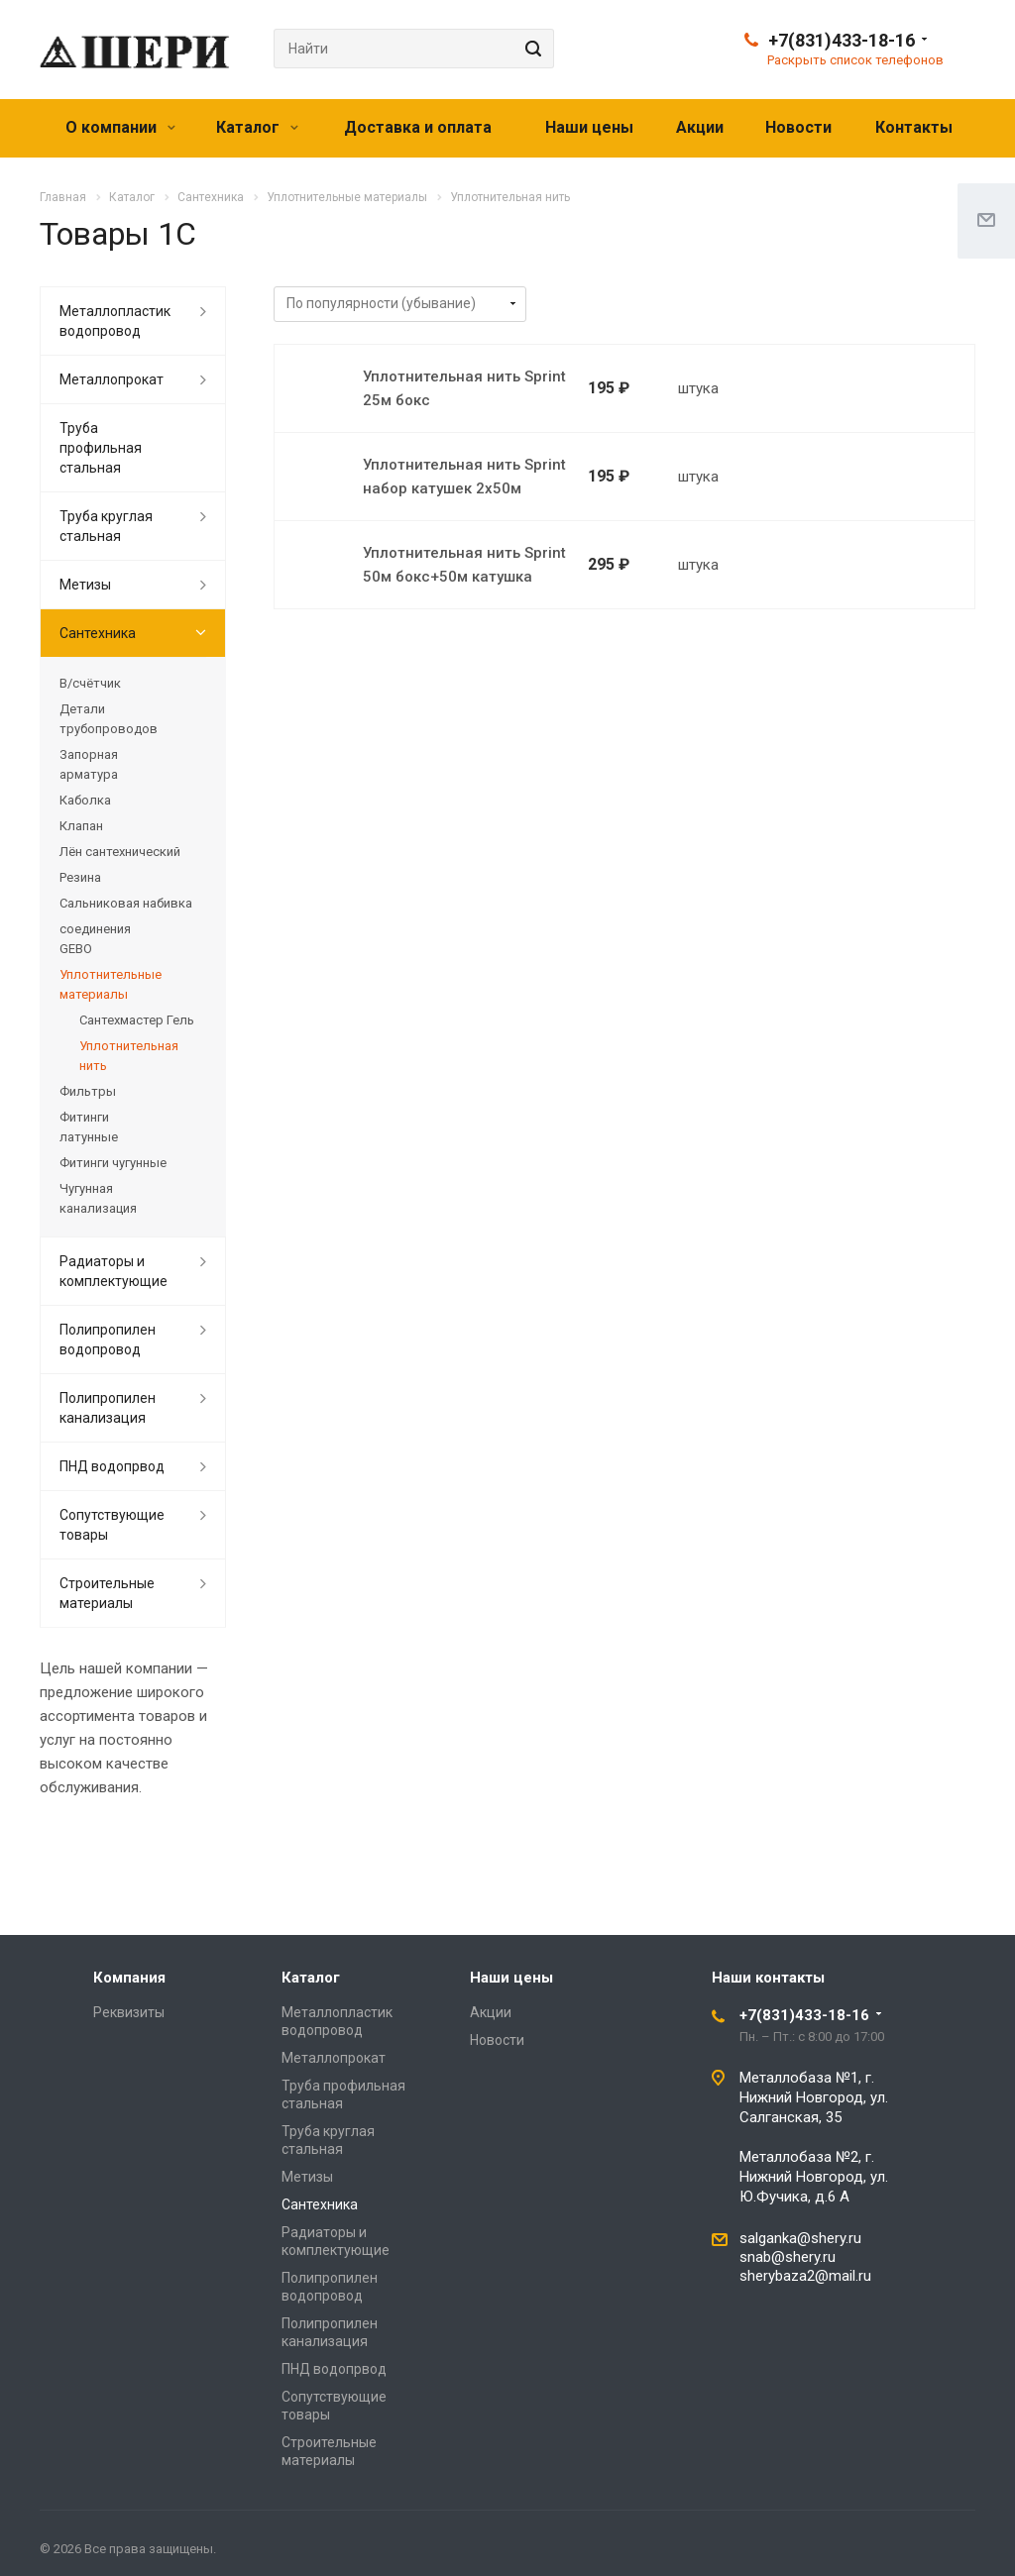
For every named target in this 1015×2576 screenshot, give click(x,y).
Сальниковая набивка (125, 903)
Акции (700, 127)
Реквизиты (129, 2012)
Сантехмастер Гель (136, 1020)
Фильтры (87, 1091)
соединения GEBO (95, 938)
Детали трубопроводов (108, 718)
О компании (120, 127)
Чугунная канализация (98, 1198)
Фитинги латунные (88, 1127)
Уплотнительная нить (128, 1055)
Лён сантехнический (119, 851)
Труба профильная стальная (100, 448)
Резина (80, 877)
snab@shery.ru (787, 2257)
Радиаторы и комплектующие (113, 1271)
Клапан (81, 825)
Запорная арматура (88, 764)
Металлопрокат (111, 379)
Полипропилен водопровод (107, 1339)
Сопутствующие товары (112, 1525)
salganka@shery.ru (800, 2238)
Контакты (914, 127)
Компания (129, 1977)
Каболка (85, 800)
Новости (798, 127)
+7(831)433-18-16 (841, 40)
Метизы (85, 584)
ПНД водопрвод (112, 1466)
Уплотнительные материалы (110, 984)
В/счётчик (90, 683)
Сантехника (97, 633)
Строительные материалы (107, 1593)
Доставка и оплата (418, 127)
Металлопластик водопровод (114, 321)
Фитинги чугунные (113, 1162)
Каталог (257, 127)
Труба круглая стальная (106, 526)
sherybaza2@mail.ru (805, 2276)
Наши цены (589, 127)
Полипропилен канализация (107, 1408)
